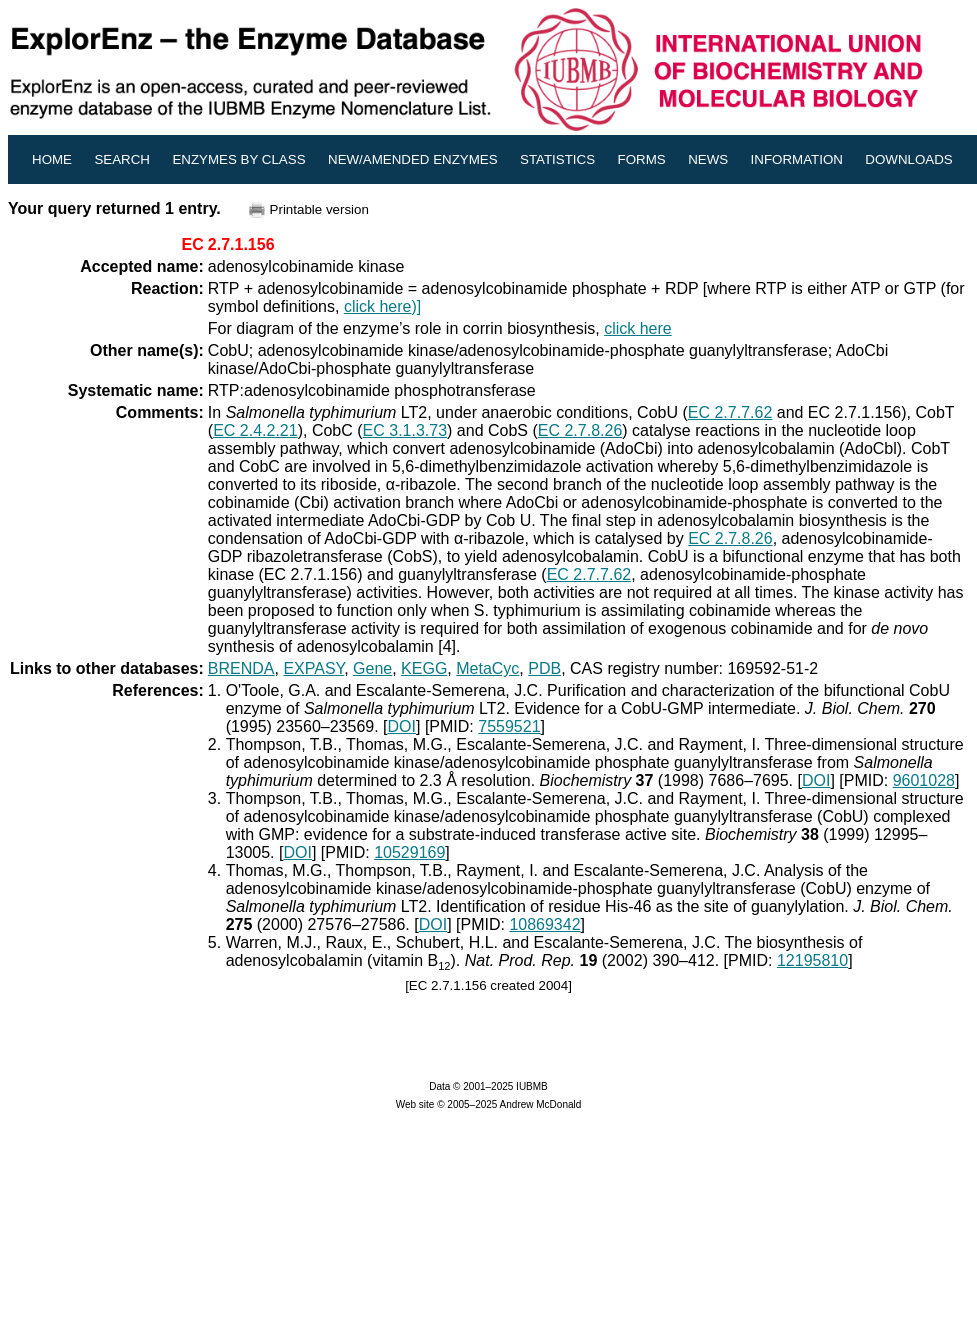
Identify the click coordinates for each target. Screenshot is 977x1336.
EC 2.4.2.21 (255, 430)
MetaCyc (487, 668)
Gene (372, 668)
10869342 (544, 924)
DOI (402, 726)
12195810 (812, 960)
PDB (544, 668)
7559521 (509, 726)
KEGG (424, 668)
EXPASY (313, 668)
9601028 (924, 780)
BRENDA (241, 668)
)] (416, 306)
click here (378, 306)
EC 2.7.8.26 (580, 430)
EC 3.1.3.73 (405, 430)
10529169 (409, 852)
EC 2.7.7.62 (730, 412)
